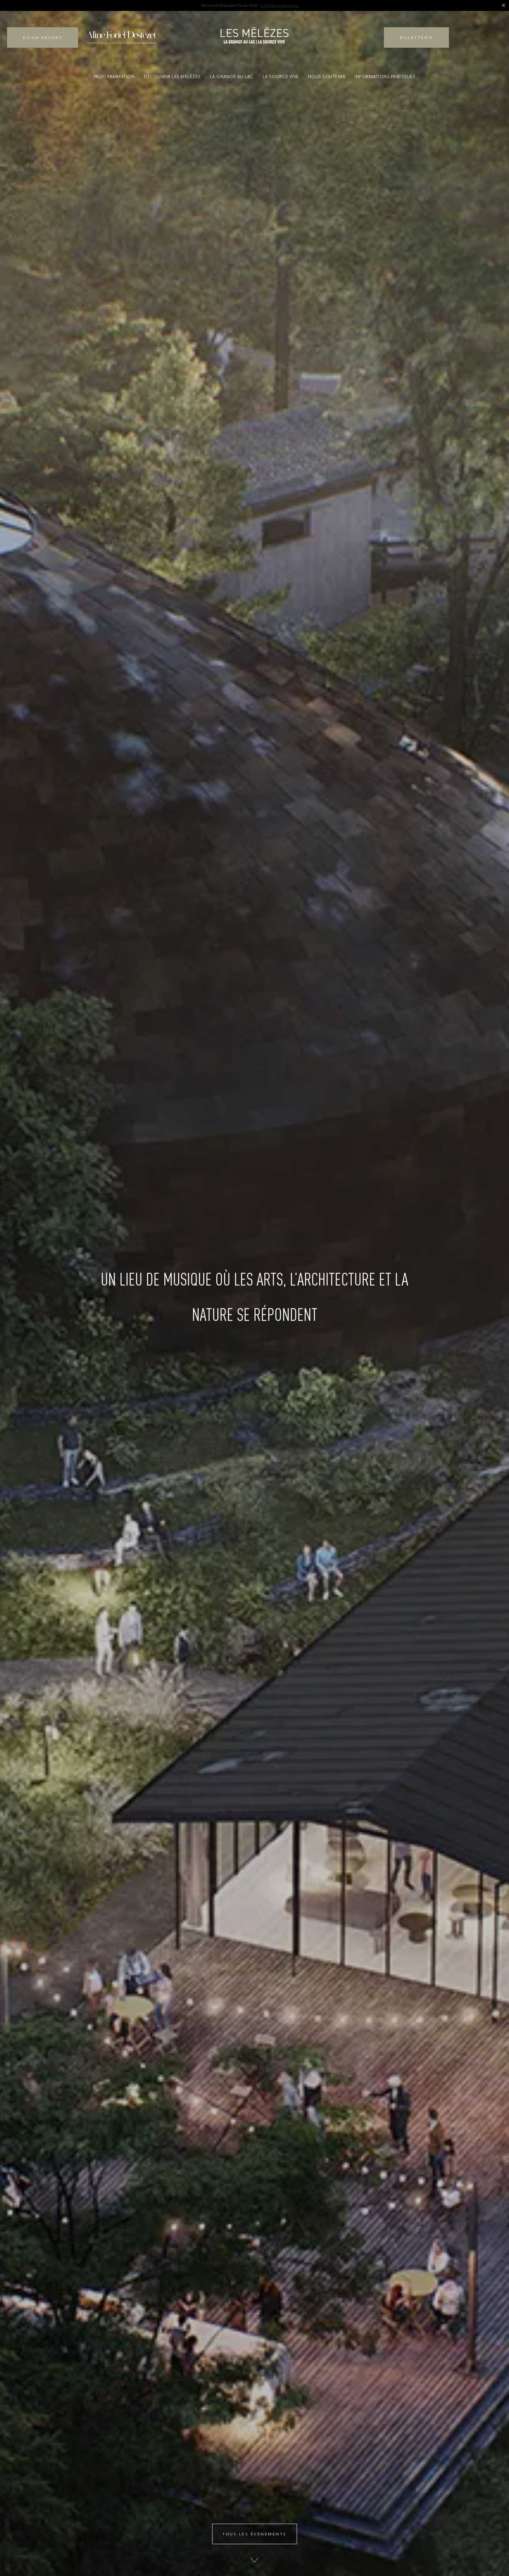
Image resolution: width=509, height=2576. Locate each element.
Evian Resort (42, 37)
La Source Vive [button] (281, 76)
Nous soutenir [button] (327, 76)
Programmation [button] (114, 76)
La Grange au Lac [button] (231, 76)
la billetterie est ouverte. (280, 5)
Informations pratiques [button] (385, 76)
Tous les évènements (254, 2533)
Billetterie (416, 37)
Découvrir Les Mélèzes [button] (172, 76)
